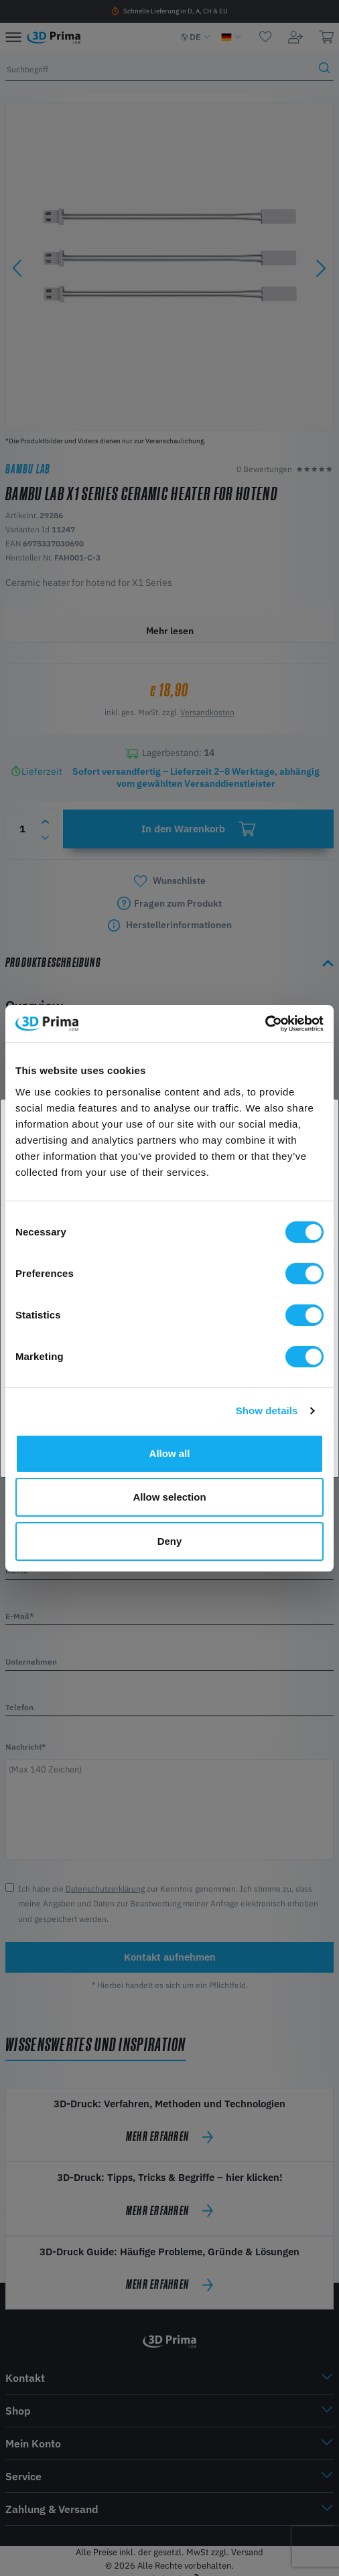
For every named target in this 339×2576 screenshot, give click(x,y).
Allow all (169, 1453)
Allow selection (169, 1497)
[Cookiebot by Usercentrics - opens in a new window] (265, 1024)
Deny (169, 1541)
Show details (267, 1410)
